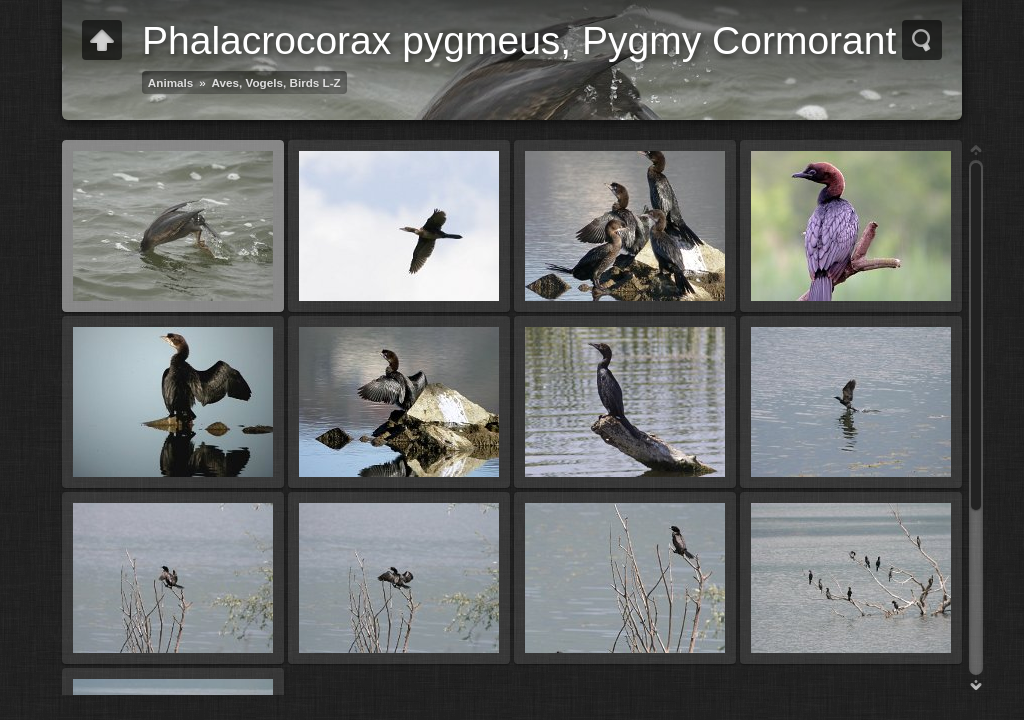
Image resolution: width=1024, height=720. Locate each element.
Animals (170, 82)
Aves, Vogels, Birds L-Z (276, 82)
